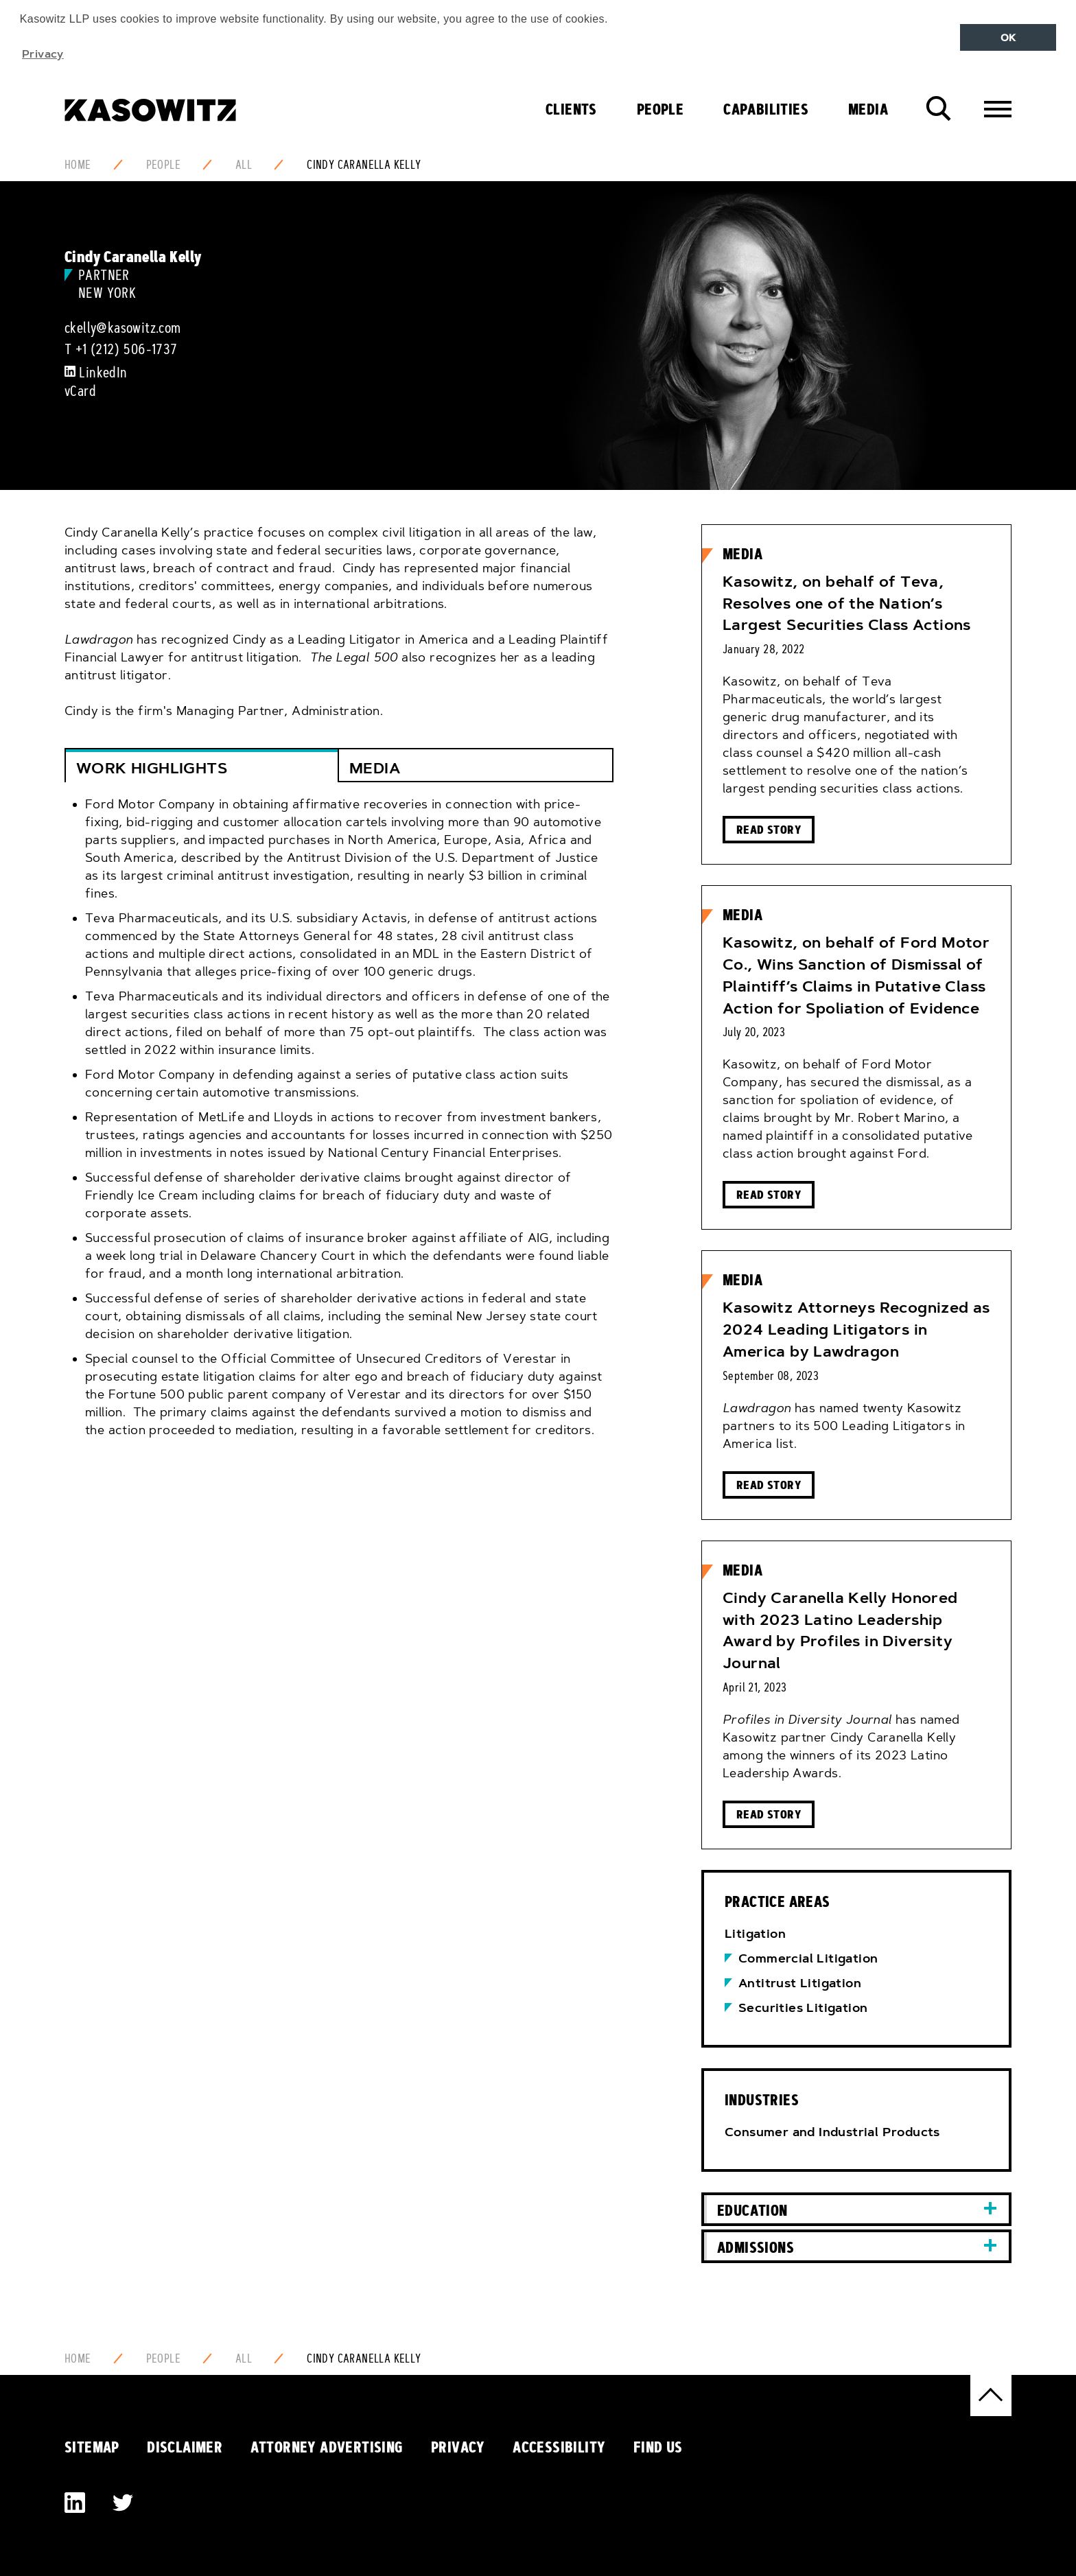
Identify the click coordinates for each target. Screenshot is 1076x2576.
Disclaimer (184, 2447)
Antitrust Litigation (799, 1983)
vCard (80, 391)
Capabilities (765, 109)
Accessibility (559, 2447)
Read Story (768, 829)
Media (868, 109)
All (243, 165)
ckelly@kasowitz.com (123, 328)
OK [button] (1008, 38)
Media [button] (374, 768)
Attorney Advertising (327, 2447)
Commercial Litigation (808, 1958)
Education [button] (752, 2210)
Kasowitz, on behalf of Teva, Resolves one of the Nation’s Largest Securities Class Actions (847, 603)
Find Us (658, 2447)
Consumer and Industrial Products (832, 2132)
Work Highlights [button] (151, 768)
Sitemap (92, 2447)
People (660, 109)
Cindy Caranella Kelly (364, 165)
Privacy (458, 2447)
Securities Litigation (802, 2007)
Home (78, 165)
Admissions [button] (755, 2247)
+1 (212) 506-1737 (126, 349)
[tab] (339, 1126)
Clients (571, 109)
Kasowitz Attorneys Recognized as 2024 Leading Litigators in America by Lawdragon (856, 1329)
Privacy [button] (43, 53)
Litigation (755, 1933)
